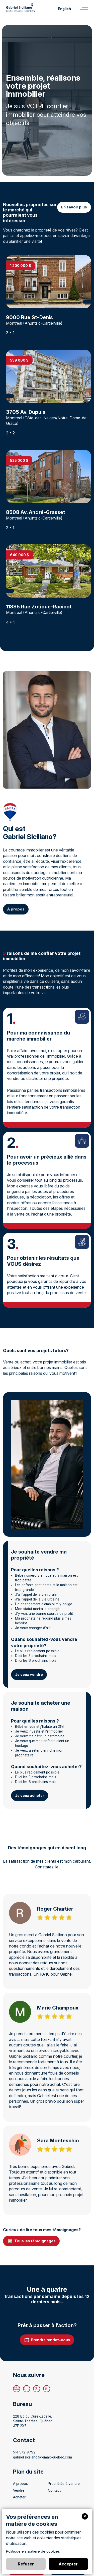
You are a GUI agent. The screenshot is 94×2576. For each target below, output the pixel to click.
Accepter (68, 2563)
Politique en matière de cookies (33, 2551)
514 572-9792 (24, 2452)
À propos (20, 2484)
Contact (54, 2490)
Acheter (19, 2497)
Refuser (26, 2563)
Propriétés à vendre (64, 2484)
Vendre (18, 2490)
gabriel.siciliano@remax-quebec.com (42, 2457)
